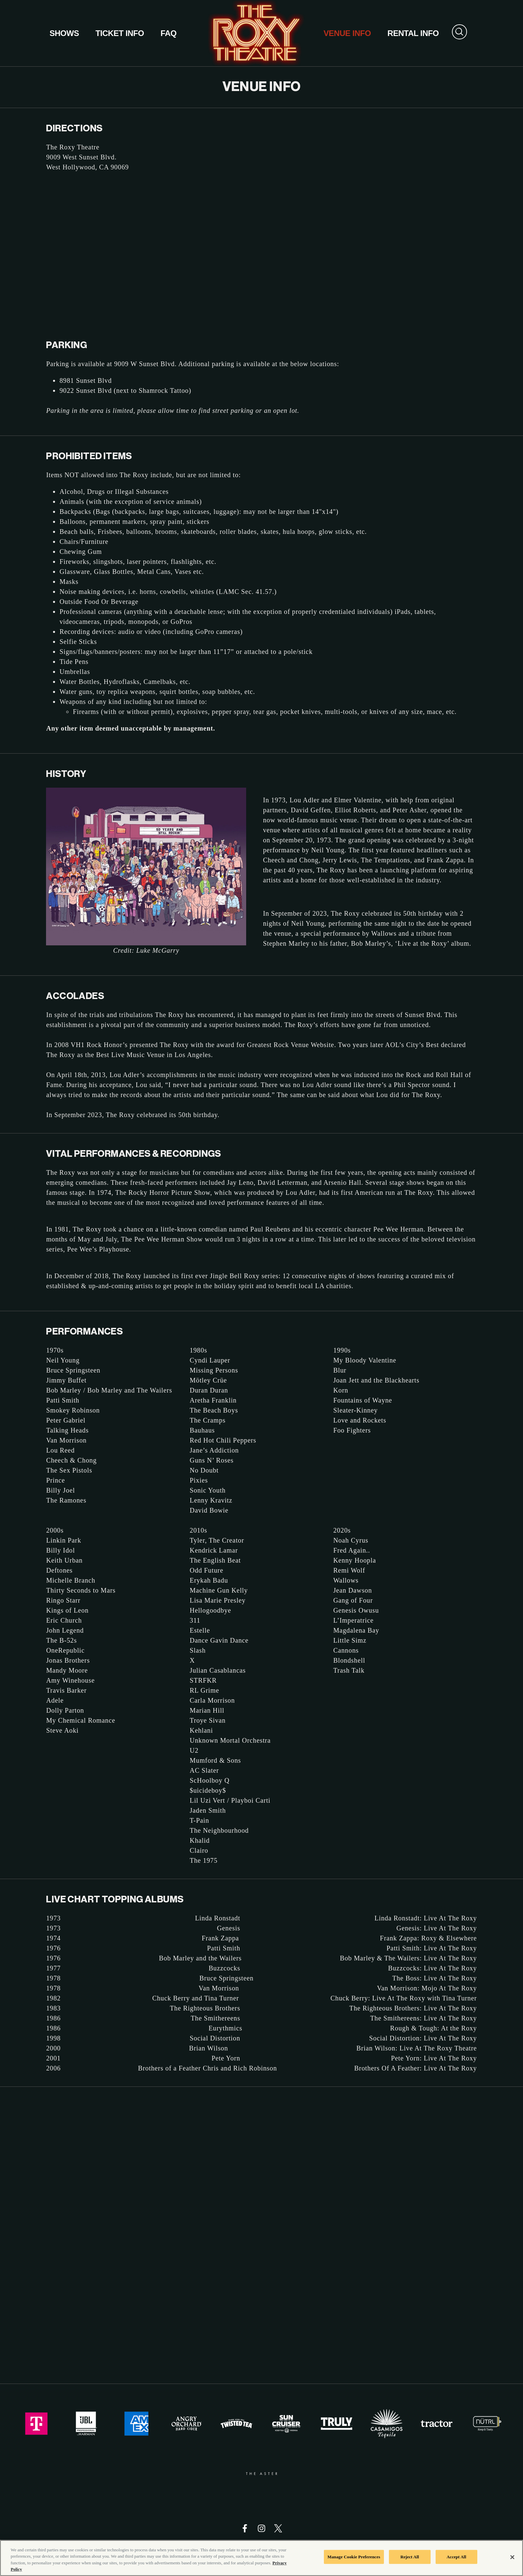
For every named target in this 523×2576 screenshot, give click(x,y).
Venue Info (347, 33)
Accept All (456, 2556)
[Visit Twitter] (278, 2528)
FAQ (168, 33)
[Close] (512, 2557)
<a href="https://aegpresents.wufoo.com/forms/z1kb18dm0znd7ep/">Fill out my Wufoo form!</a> (261, 2233)
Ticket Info (119, 33)
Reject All (409, 2556)
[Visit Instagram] (261, 2528)
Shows (64, 33)
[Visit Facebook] (244, 2528)
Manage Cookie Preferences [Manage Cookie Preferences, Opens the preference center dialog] (354, 2556)
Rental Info (413, 33)
